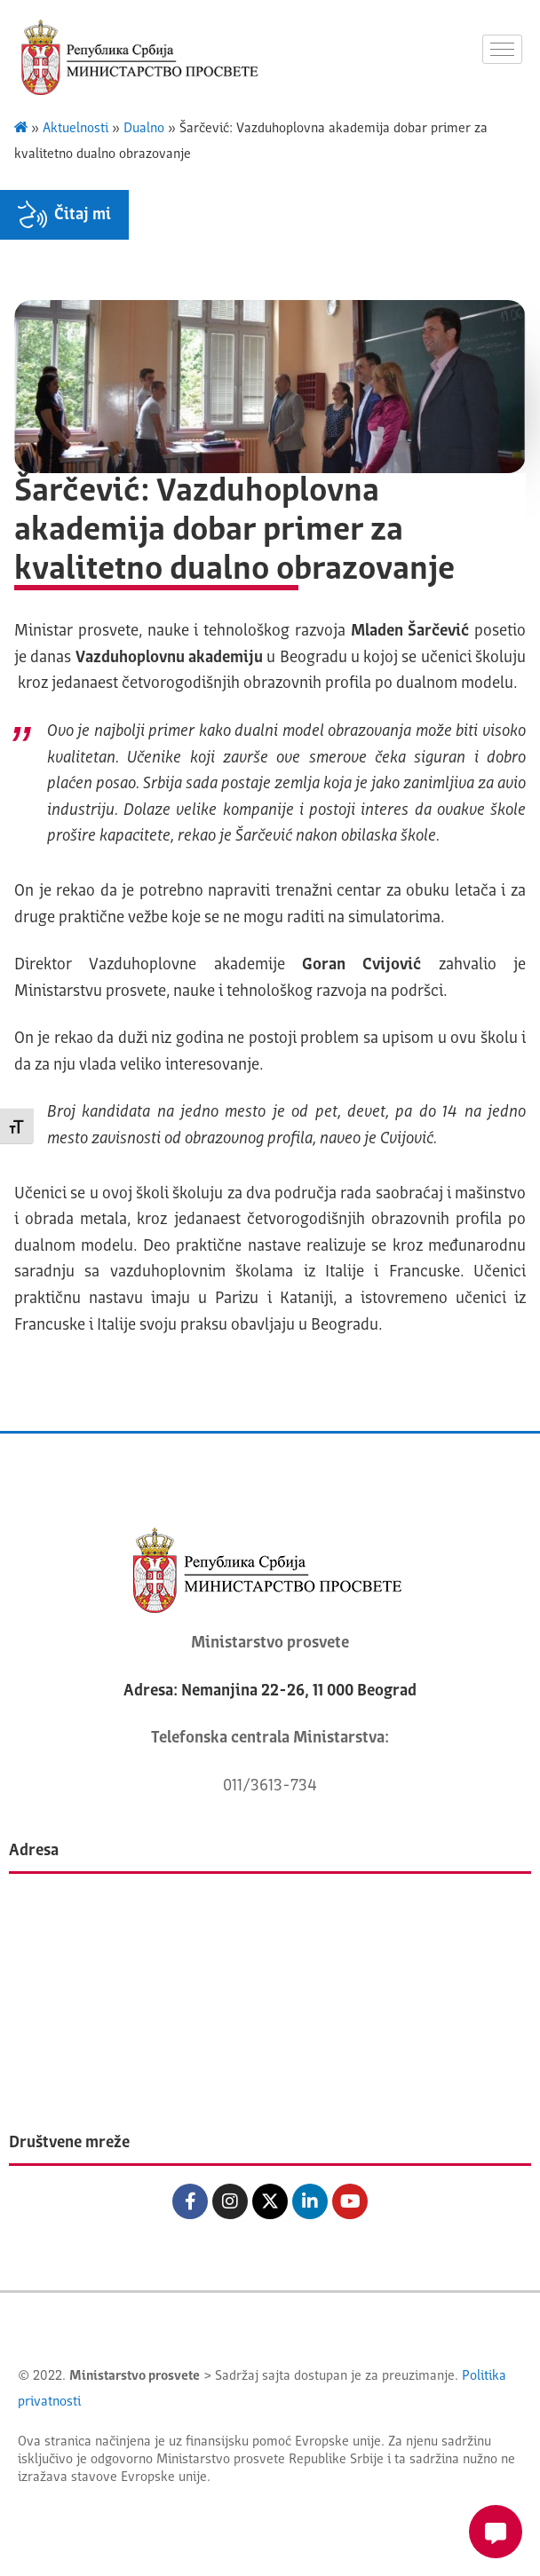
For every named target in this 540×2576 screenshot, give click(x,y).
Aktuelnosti (75, 129)
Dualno (143, 129)
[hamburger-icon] (502, 49)
